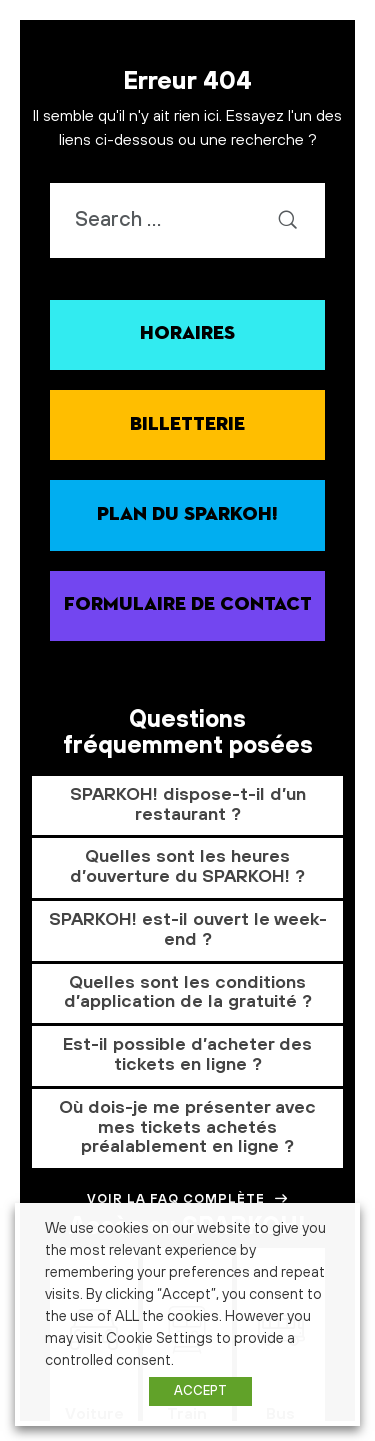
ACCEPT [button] (200, 1391)
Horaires (187, 333)
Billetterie (187, 424)
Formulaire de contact (188, 604)
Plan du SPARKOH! (187, 514)
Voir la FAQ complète (188, 1199)
